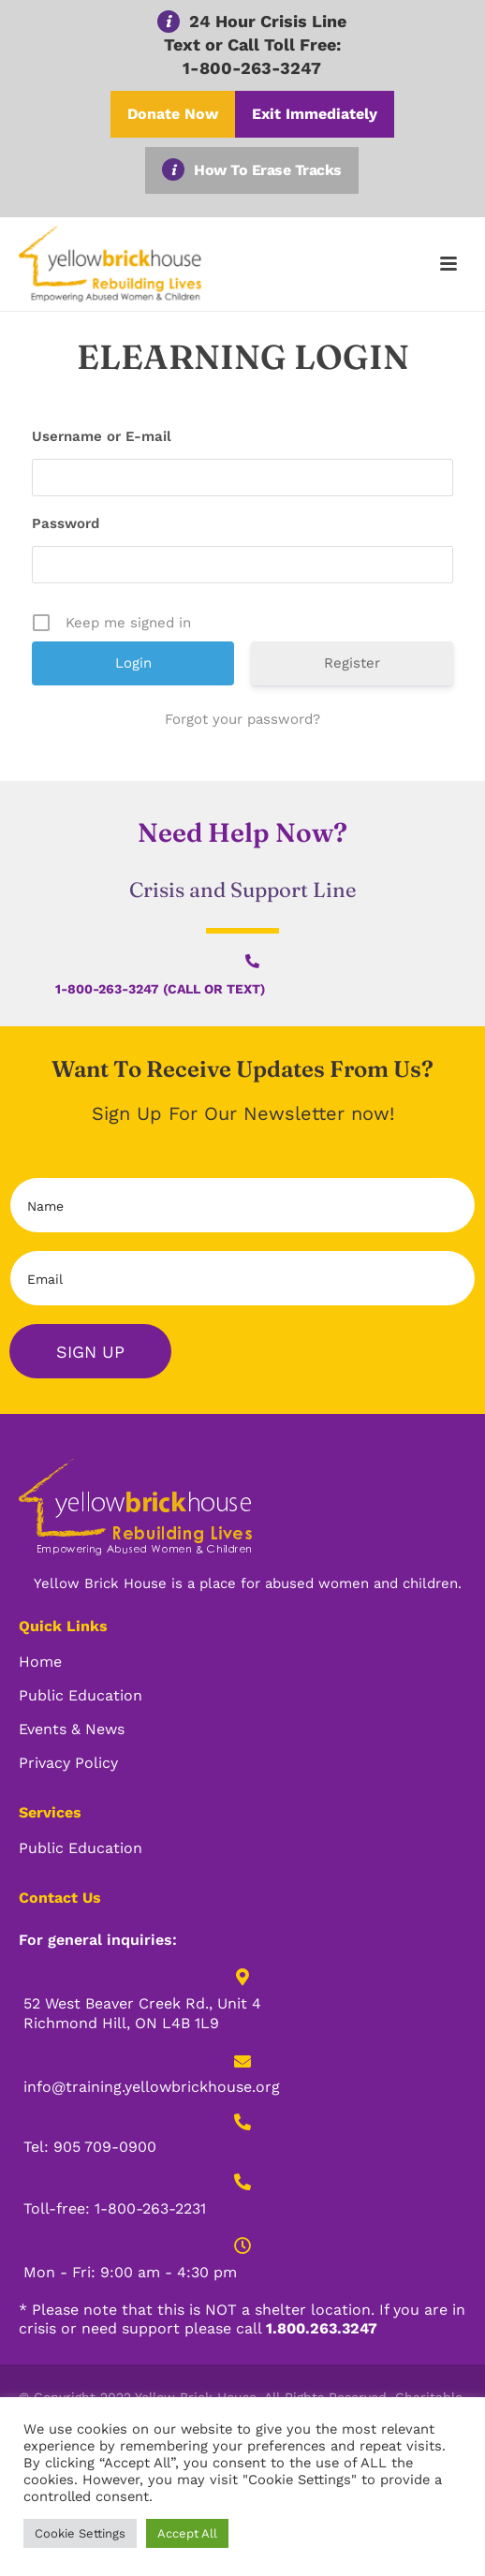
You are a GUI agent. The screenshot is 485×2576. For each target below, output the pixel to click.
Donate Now (172, 114)
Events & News (72, 1729)
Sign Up (90, 1352)
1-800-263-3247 (252, 68)
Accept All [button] (187, 2533)
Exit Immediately (314, 114)
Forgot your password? (242, 719)
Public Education (80, 1695)
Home (40, 1662)
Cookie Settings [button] (80, 2533)
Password (65, 523)
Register (352, 663)
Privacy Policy (68, 1763)
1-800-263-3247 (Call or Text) (160, 988)
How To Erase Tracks (268, 170)
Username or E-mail (101, 436)
